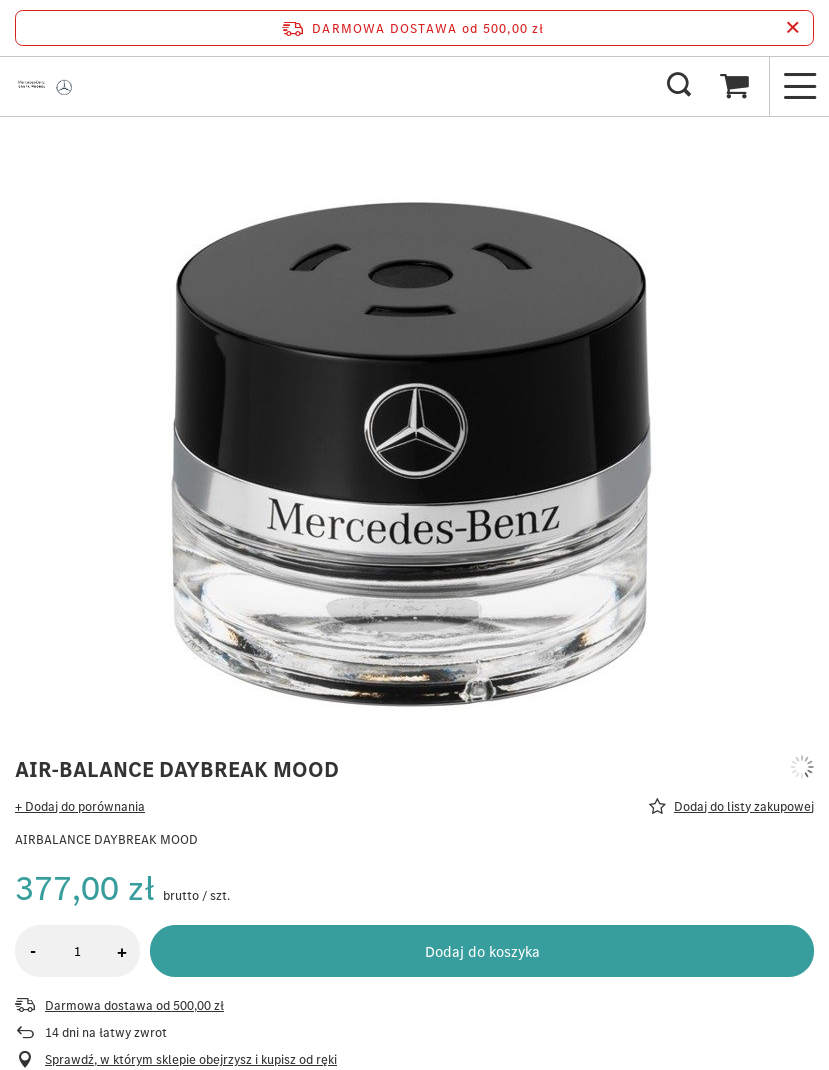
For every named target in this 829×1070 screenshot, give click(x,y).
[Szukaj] (679, 86)
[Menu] (799, 86)
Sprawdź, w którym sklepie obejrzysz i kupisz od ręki (191, 1060)
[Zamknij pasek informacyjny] (792, 28)
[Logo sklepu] (47, 86)
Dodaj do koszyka (482, 951)
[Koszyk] (734, 86)
